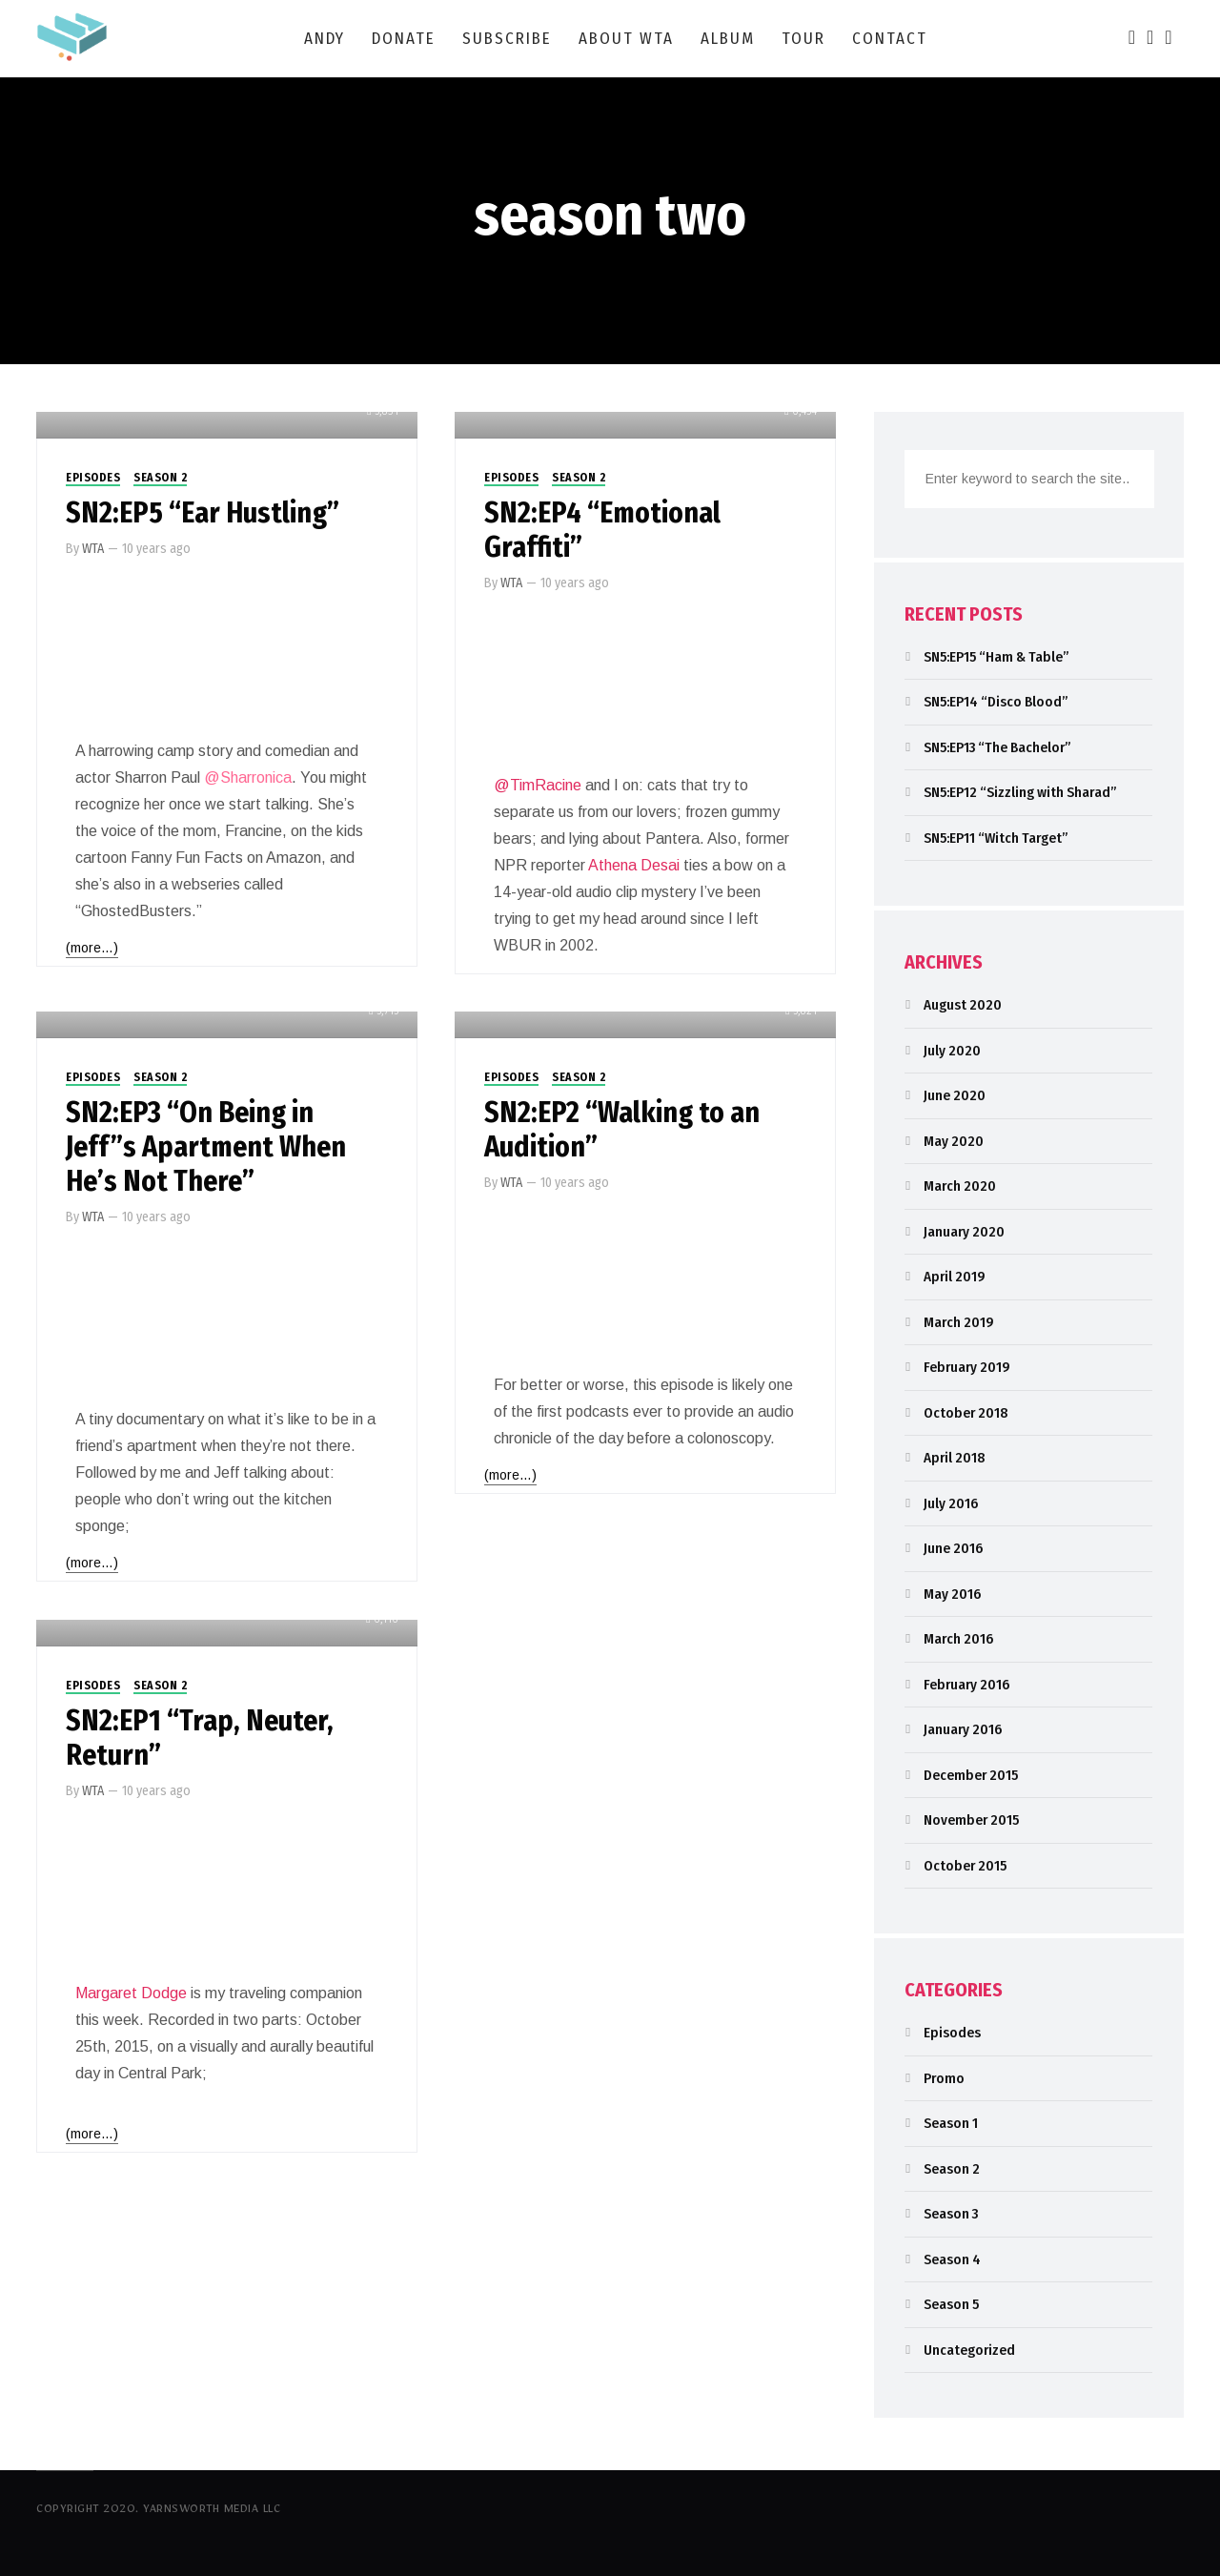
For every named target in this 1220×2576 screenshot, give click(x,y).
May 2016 (952, 1594)
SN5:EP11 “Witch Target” (996, 838)
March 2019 (959, 1322)
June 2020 (955, 1095)
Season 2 (160, 477)
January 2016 (963, 1729)
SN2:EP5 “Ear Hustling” (202, 513)
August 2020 (963, 1004)
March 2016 (958, 1638)
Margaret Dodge (131, 1993)
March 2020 (960, 1186)
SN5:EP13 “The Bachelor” (997, 747)
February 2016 (966, 1684)
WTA (93, 549)
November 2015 (971, 1820)
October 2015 (965, 1865)
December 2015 (971, 1775)
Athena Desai (634, 865)
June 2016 (953, 1548)
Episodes (93, 477)
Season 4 (952, 2259)
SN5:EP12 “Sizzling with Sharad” (1020, 792)
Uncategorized (969, 2350)
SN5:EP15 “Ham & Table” (996, 656)
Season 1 (951, 2123)
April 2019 (955, 1276)
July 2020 (952, 1050)
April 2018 (954, 1457)
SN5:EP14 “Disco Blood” (996, 701)
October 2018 (965, 1412)
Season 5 (951, 2304)
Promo (944, 2078)
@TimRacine (537, 785)
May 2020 (954, 1141)
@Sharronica (248, 777)
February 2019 (967, 1367)
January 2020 (964, 1231)
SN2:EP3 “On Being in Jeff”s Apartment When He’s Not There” (206, 1146)
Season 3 (951, 2213)
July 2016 (951, 1503)
